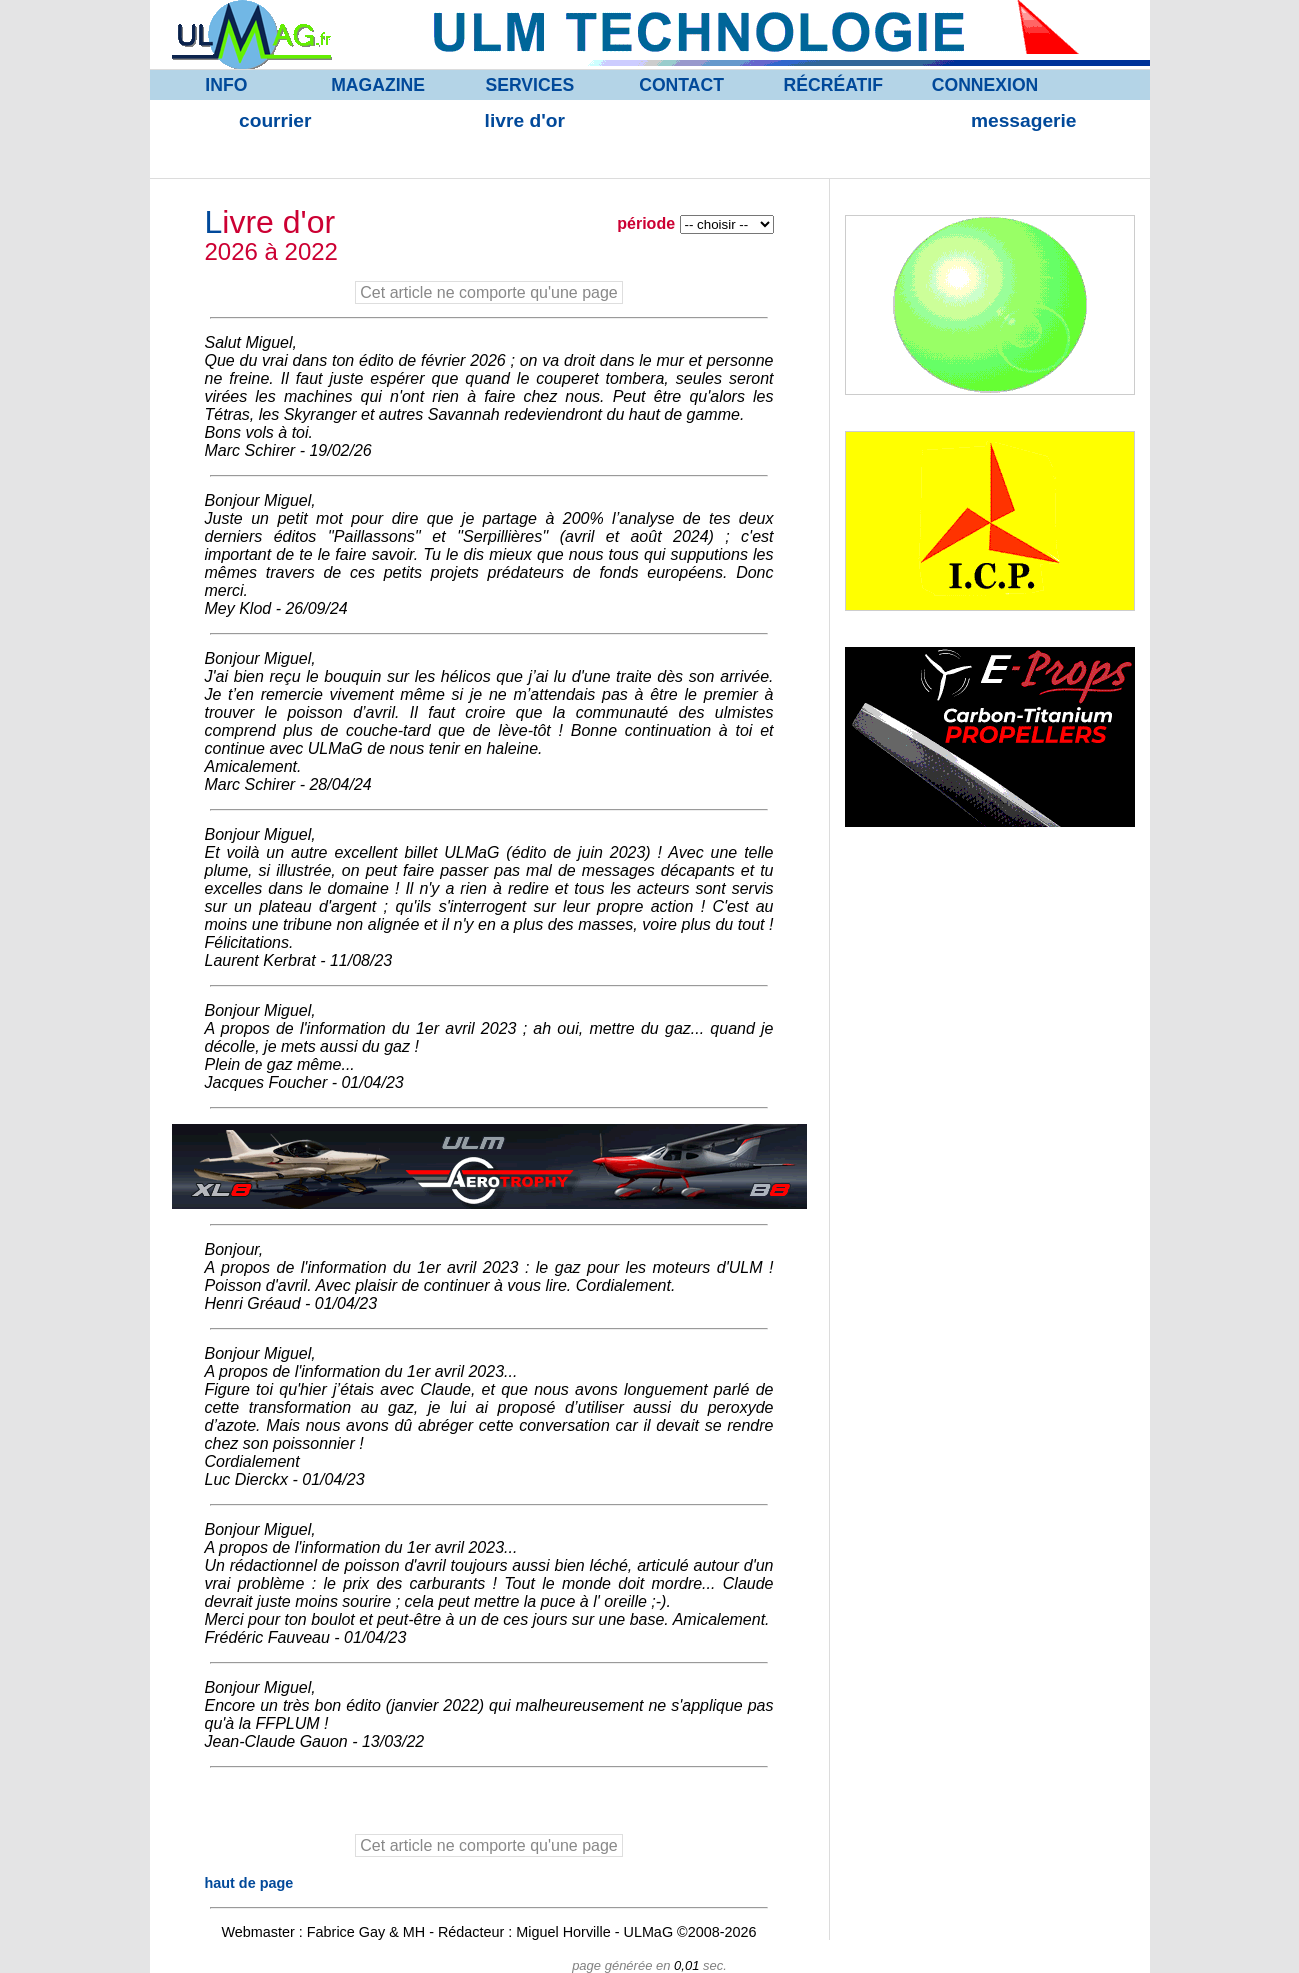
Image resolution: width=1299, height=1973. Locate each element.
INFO (226, 85)
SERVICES (530, 85)
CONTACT (681, 85)
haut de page (249, 1883)
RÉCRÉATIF (833, 85)
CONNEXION (985, 85)
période (648, 223)
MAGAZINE (378, 85)
